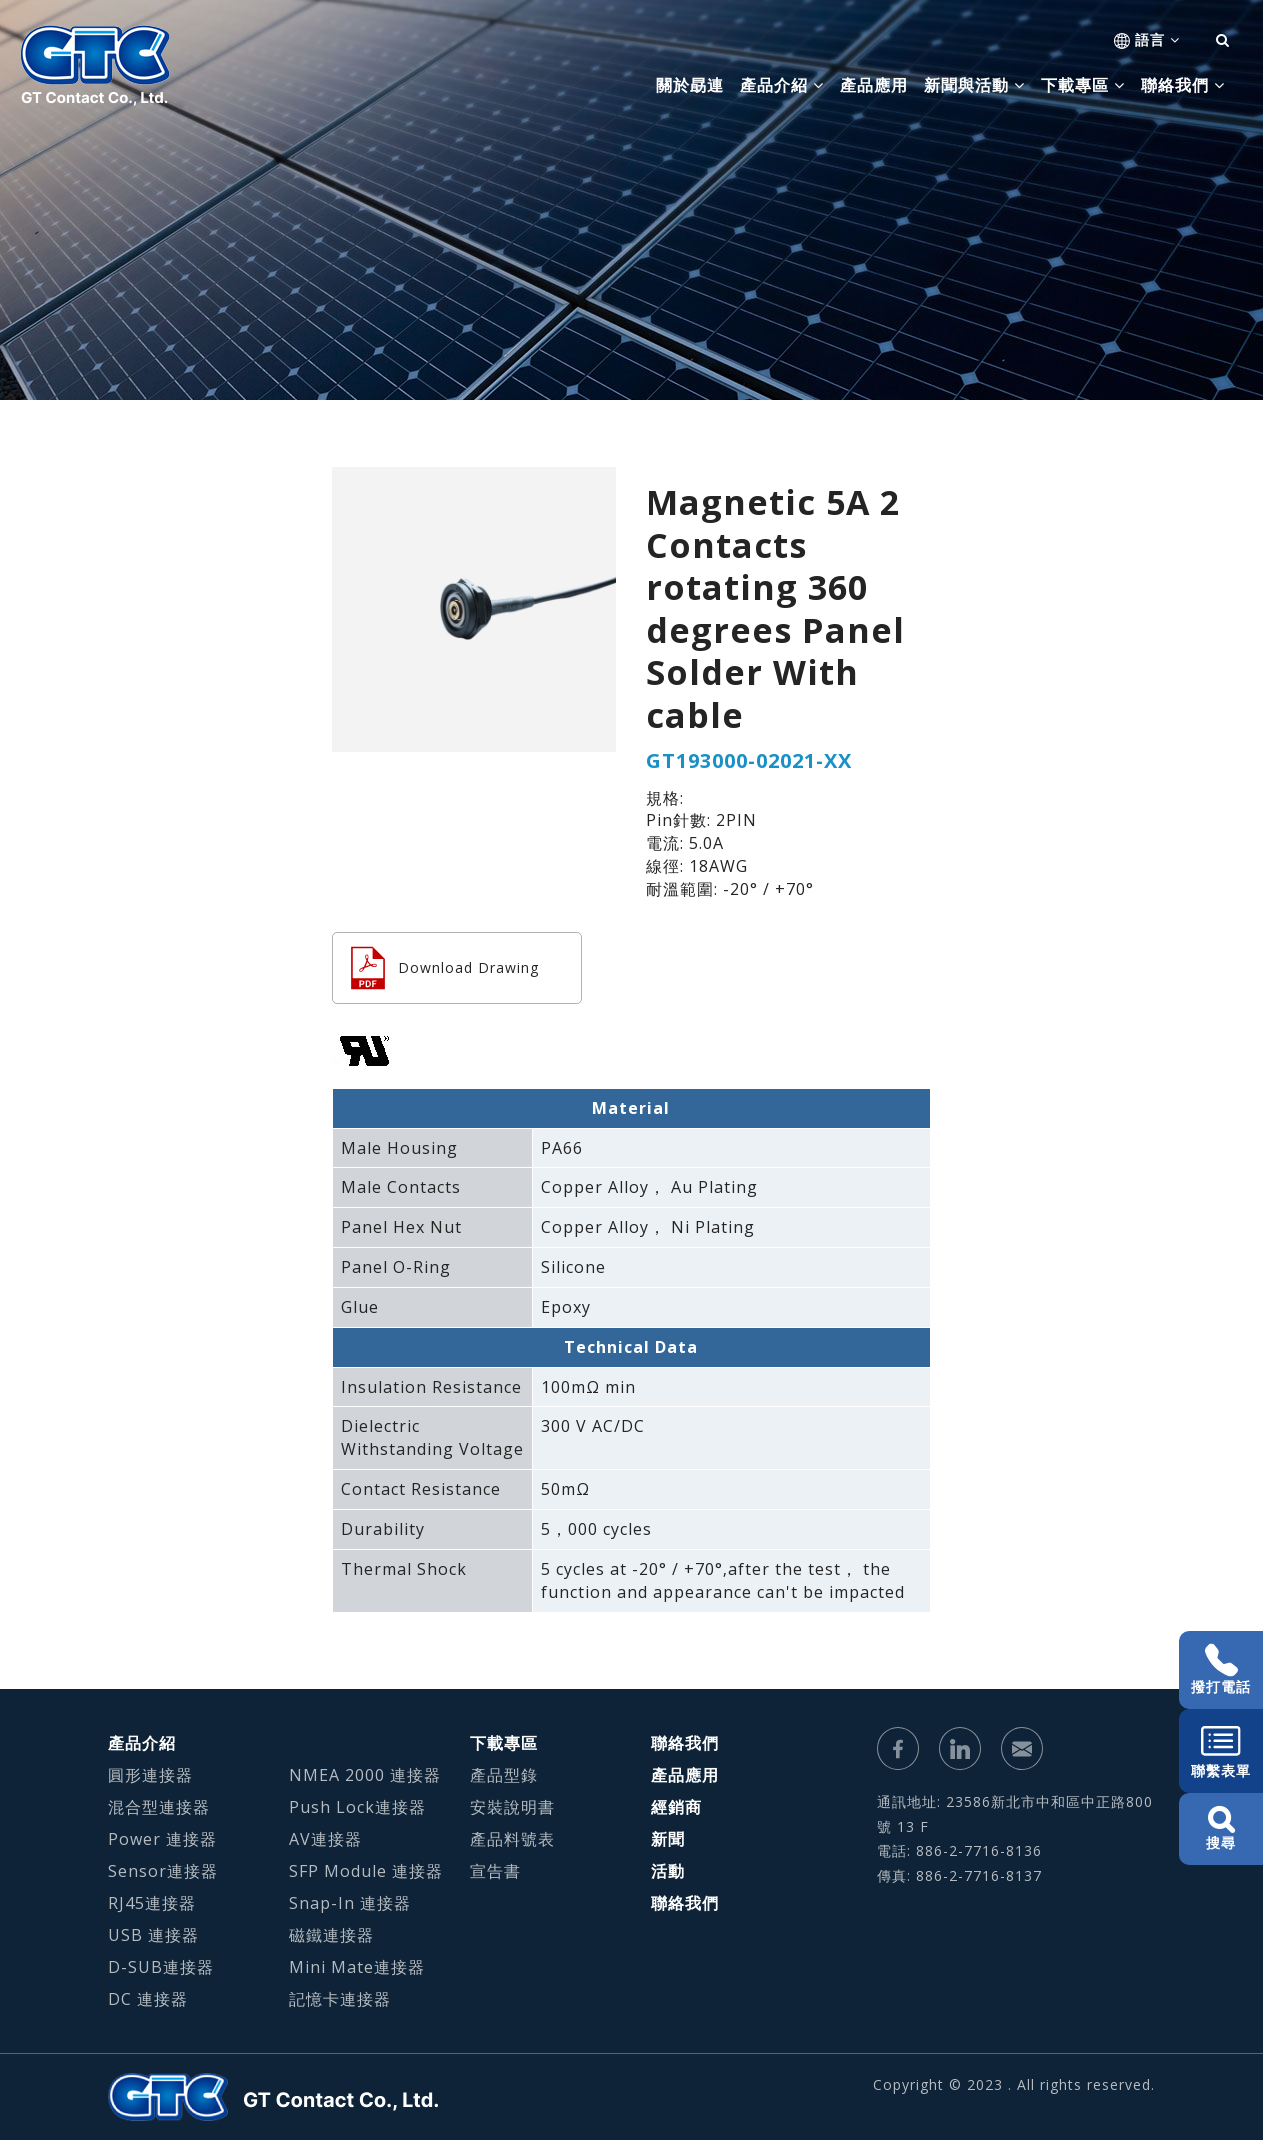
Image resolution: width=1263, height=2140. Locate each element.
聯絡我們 (685, 1743)
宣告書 (495, 1871)
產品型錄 (504, 1775)
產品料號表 (512, 1839)
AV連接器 (325, 1839)
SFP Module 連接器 (366, 1871)
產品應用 (874, 85)
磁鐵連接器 (331, 1935)
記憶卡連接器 (340, 1999)
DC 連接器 (148, 1999)
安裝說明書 (512, 1807)
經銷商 (676, 1807)
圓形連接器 (150, 1775)
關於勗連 (690, 85)
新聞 (668, 1839)
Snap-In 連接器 (350, 1903)
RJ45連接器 (152, 1903)
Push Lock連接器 (357, 1807)
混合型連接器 (159, 1807)
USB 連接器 (153, 1935)
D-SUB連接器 (161, 1967)
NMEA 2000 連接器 (365, 1775)
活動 (668, 1871)
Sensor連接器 (163, 1871)
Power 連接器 (162, 1839)
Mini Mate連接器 (357, 1967)
